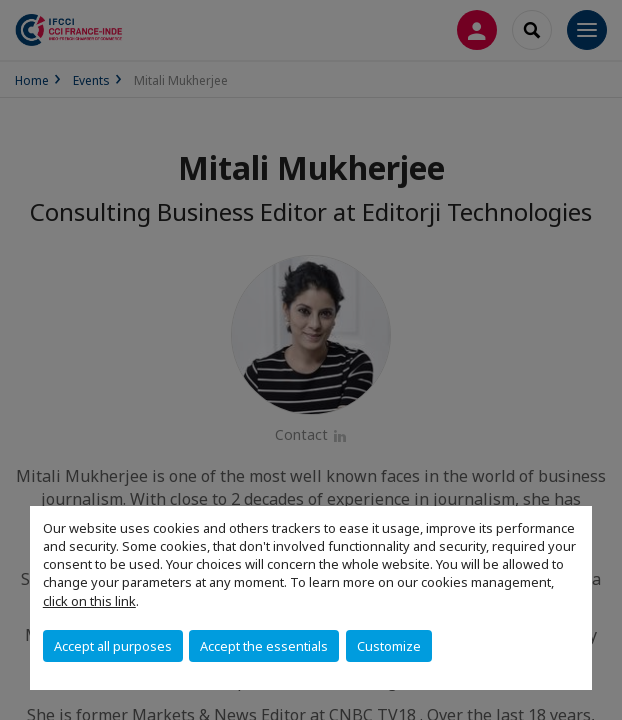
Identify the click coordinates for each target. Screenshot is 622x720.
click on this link (89, 601)
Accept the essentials (264, 646)
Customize (389, 646)
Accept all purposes (113, 646)
